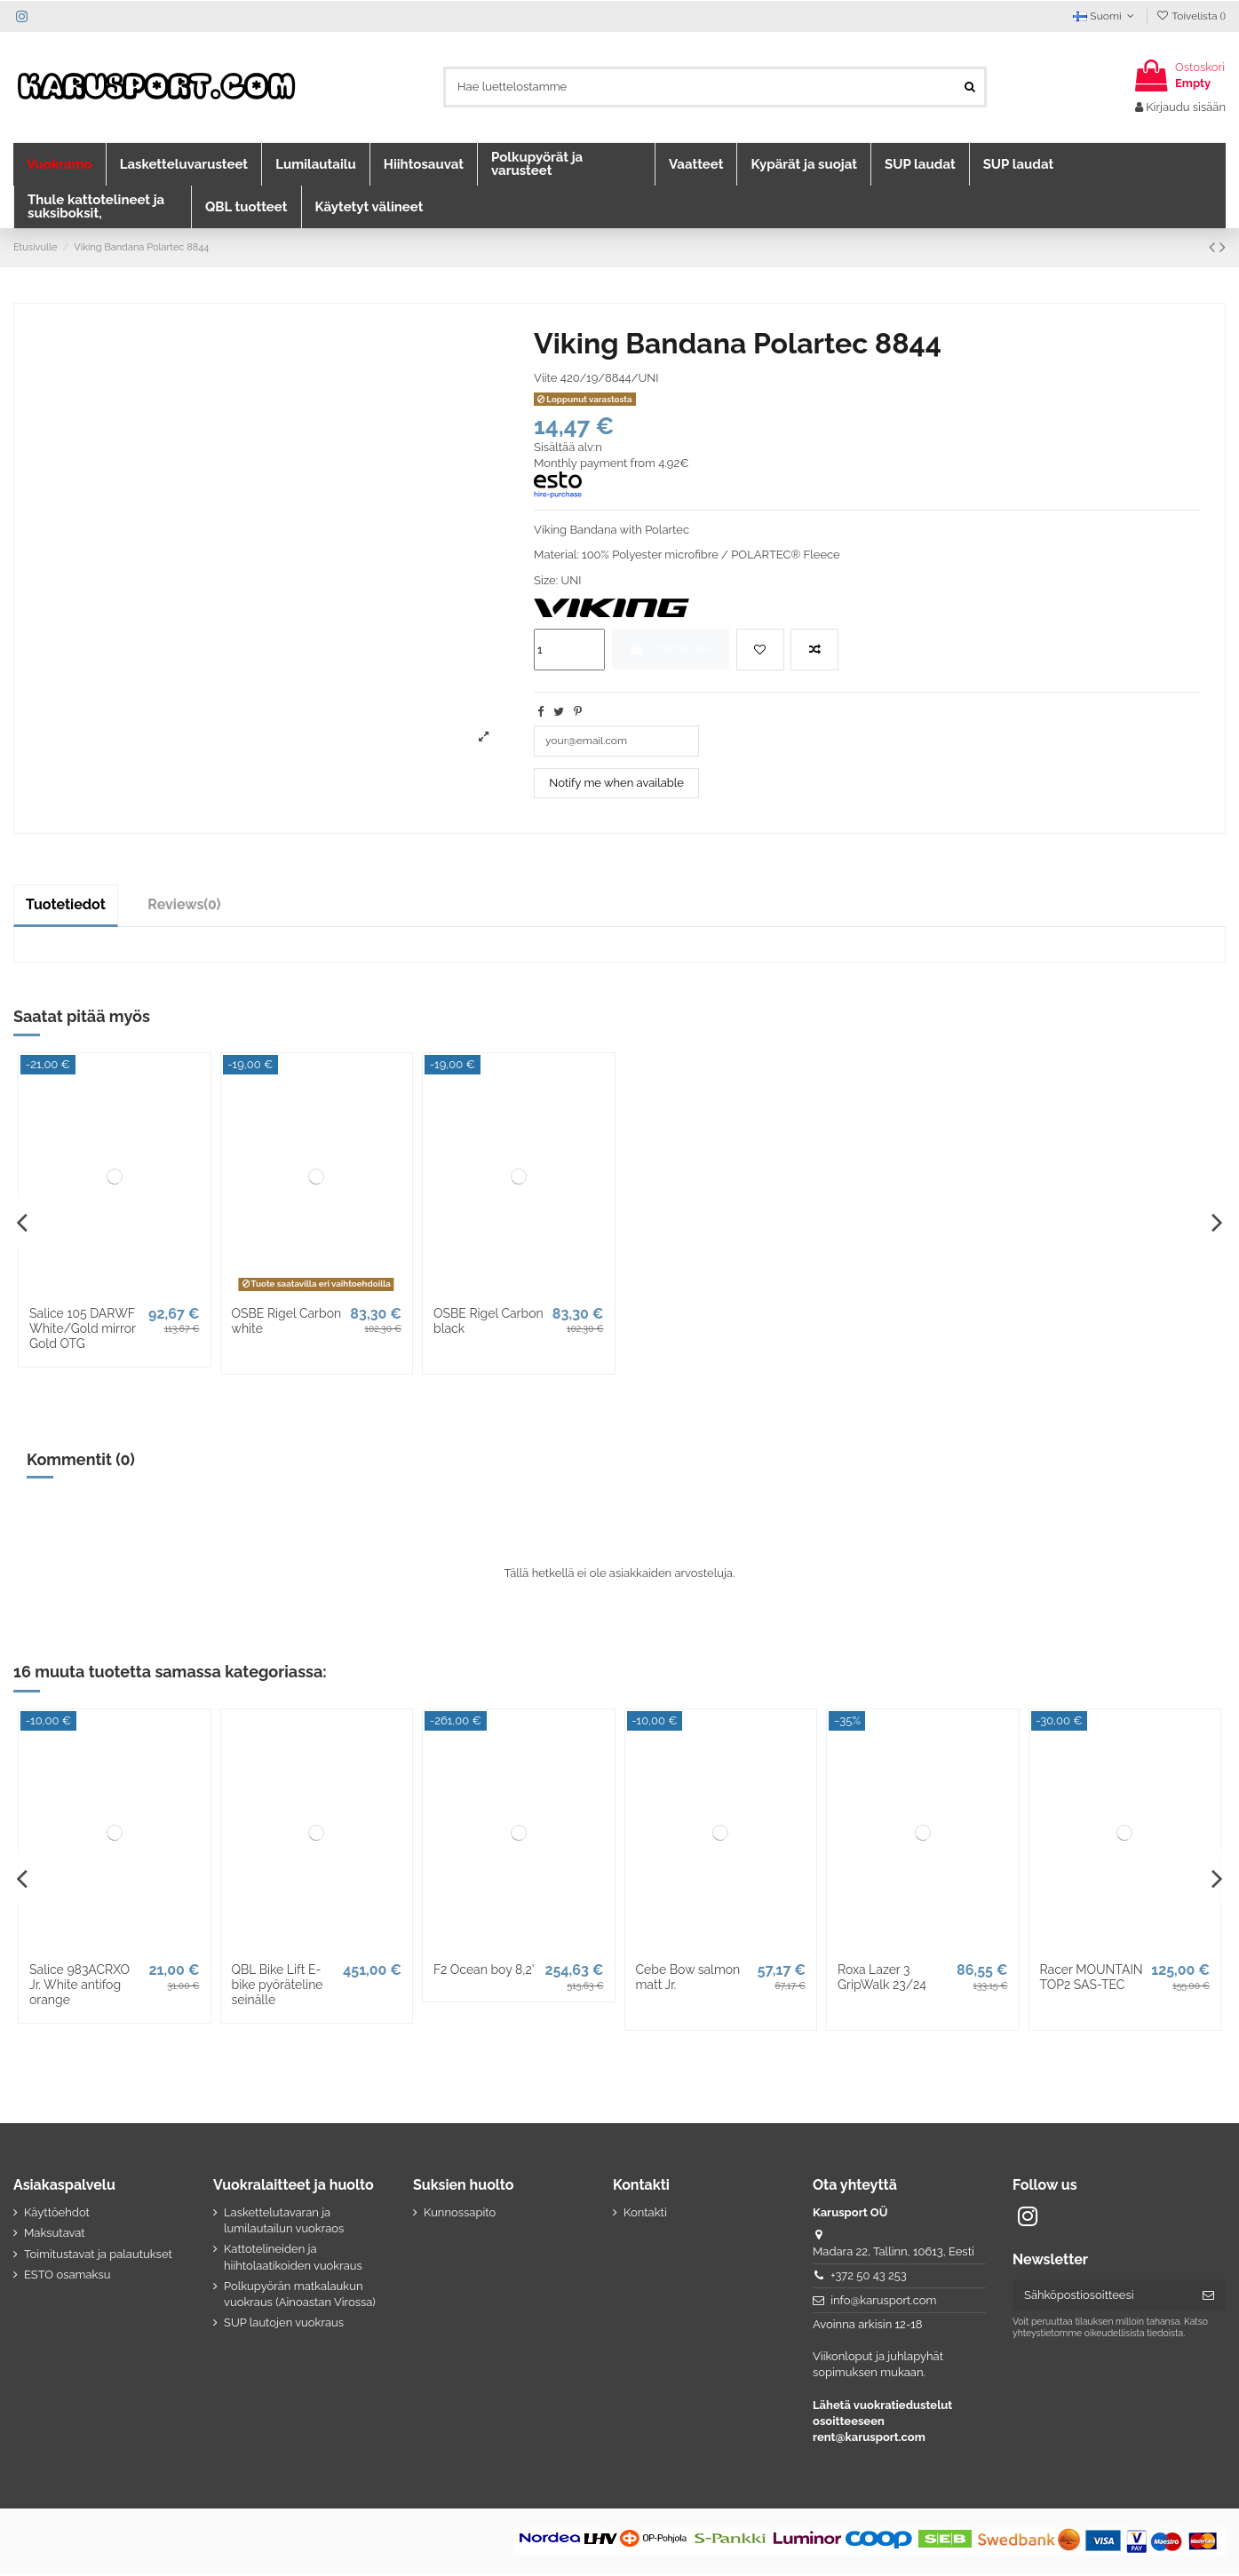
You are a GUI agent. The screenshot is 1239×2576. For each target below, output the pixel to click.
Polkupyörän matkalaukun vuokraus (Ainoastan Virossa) (300, 2296)
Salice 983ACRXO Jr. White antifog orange (79, 1987)
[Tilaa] (1208, 2296)
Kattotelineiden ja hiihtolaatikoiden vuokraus (293, 2259)
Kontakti (645, 2214)
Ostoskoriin (670, 648)
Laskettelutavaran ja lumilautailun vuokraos (284, 2222)
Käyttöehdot (57, 2214)
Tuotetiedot (66, 907)
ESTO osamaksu (67, 2277)
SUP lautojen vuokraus (284, 2325)
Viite (545, 377)
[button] (59, 164)
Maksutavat (54, 2235)
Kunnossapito (460, 2214)
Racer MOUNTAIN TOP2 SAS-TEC (1091, 1979)
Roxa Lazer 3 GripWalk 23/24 (882, 1979)
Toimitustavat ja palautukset (98, 2256)
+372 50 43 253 (868, 2278)
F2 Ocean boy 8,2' (483, 1972)
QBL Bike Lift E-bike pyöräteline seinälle (277, 1987)
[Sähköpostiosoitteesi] (1102, 2296)
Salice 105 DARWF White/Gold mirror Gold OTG (82, 1331)
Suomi (1105, 16)
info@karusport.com (883, 2302)
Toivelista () (1191, 16)
